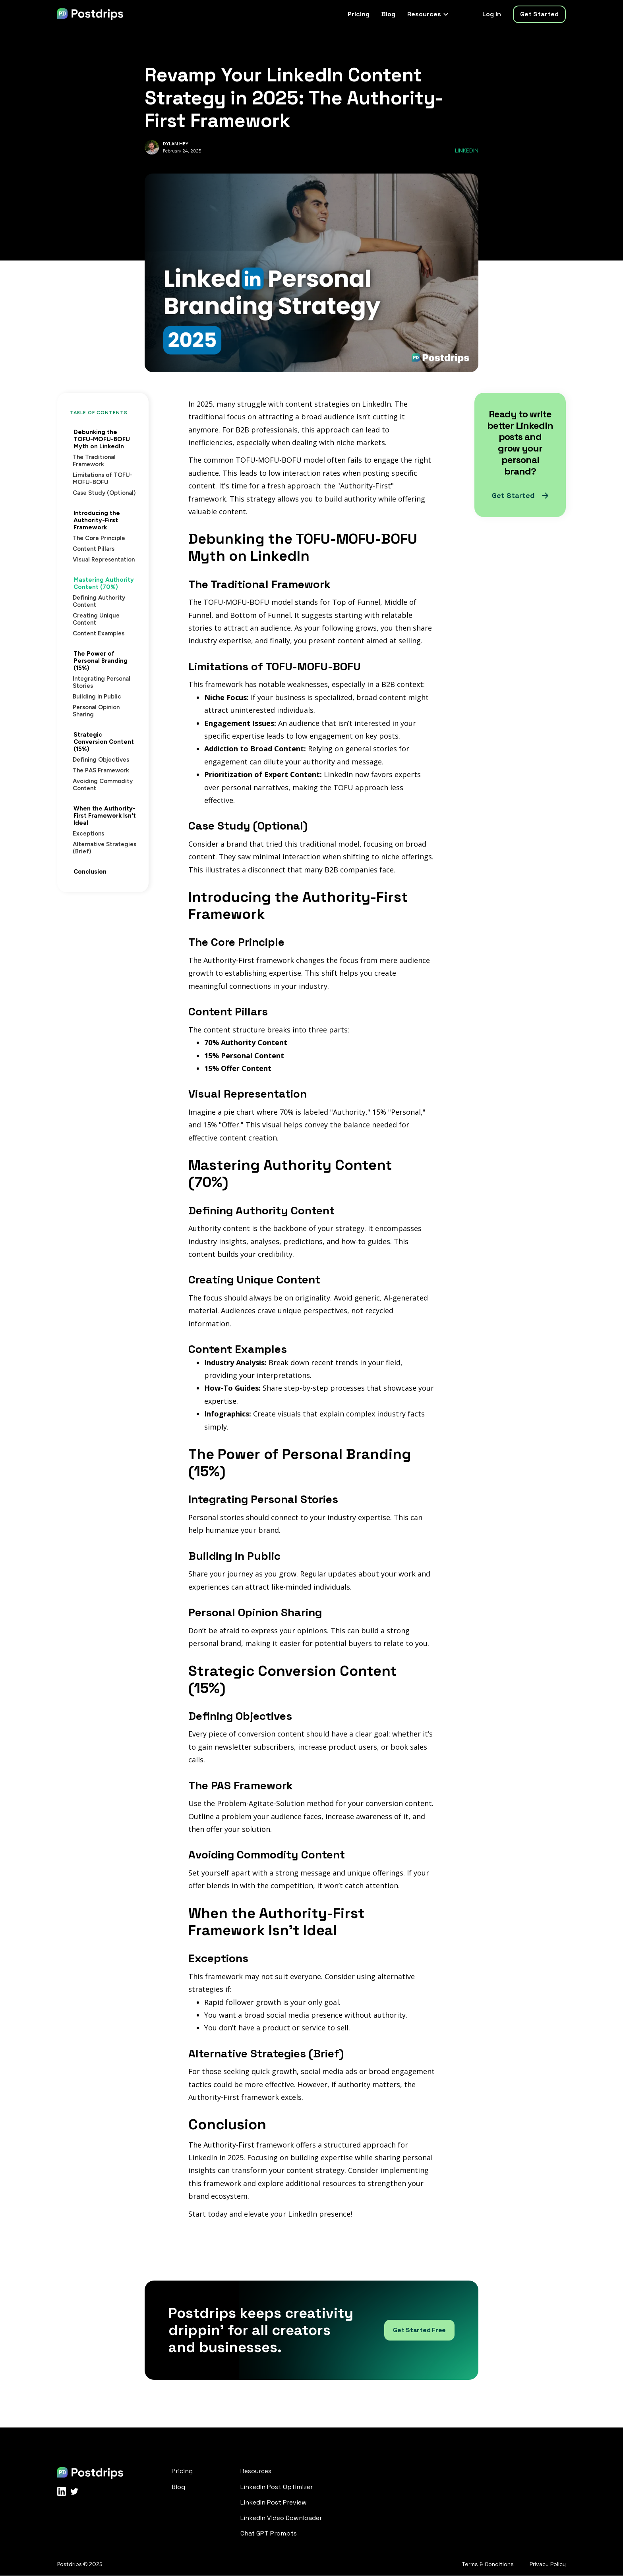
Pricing (359, 14)
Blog (388, 14)
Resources (255, 2471)
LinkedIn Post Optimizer (276, 2487)
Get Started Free (419, 2330)
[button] (427, 14)
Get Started (539, 14)
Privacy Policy (548, 2564)
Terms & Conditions (488, 2564)
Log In (491, 14)
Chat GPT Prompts (268, 2533)
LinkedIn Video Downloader (281, 2518)
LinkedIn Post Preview (273, 2502)
